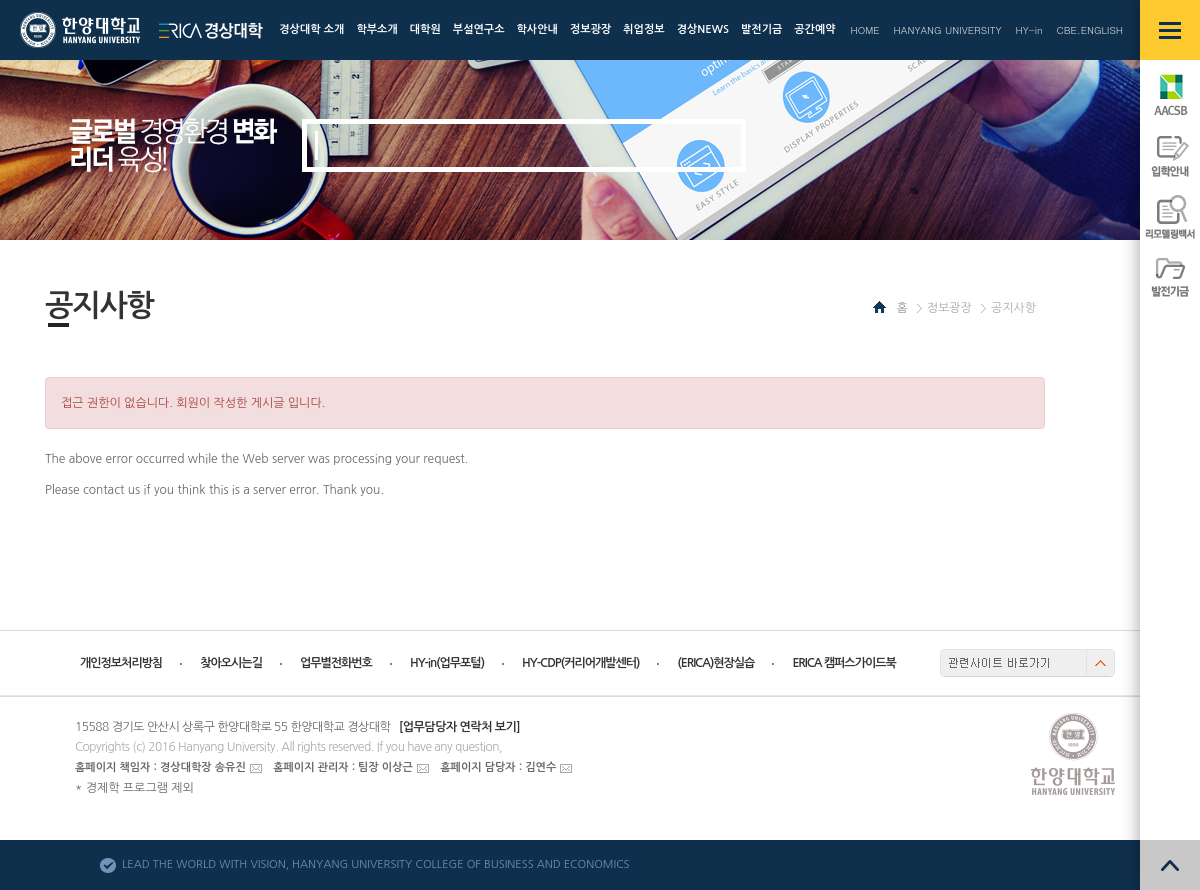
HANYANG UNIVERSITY (948, 30)
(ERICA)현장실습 (715, 663)
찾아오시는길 (231, 663)
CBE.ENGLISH (1090, 30)
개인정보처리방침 (121, 663)
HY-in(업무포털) (447, 663)
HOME (864, 30)
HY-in (1028, 30)
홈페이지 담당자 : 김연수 (498, 767)
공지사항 (1013, 308)
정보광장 (949, 308)
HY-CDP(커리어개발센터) (580, 663)
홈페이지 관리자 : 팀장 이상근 (343, 767)
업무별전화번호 (336, 663)
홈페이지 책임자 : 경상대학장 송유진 (160, 767)
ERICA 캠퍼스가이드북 (843, 663)
